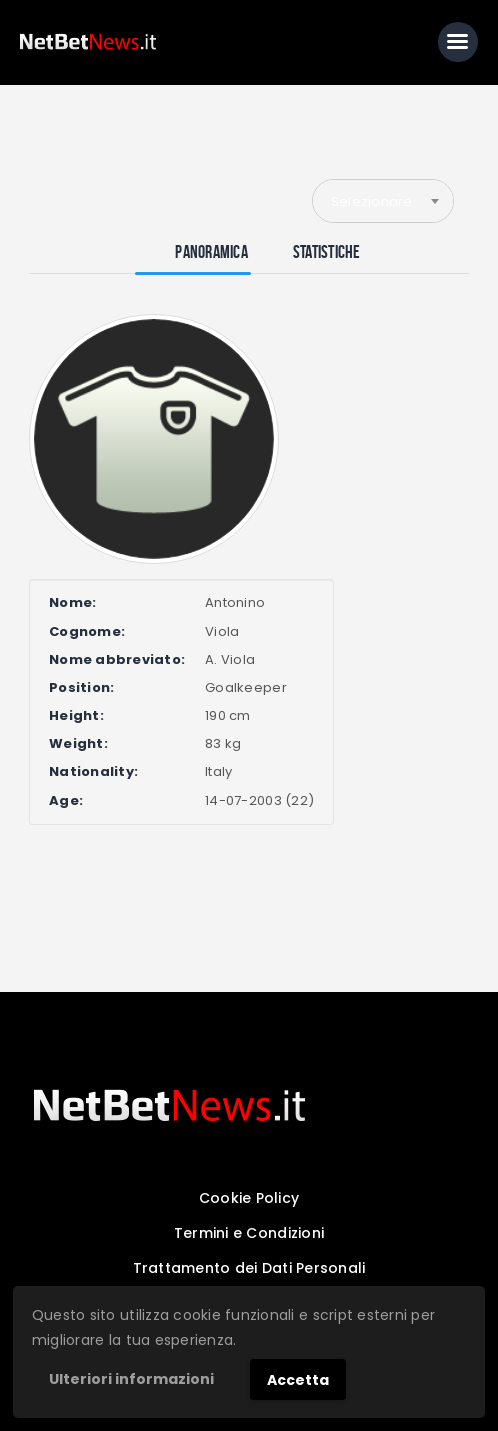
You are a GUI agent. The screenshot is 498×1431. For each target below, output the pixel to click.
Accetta (298, 1380)
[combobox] (383, 201)
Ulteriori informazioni (131, 1379)
